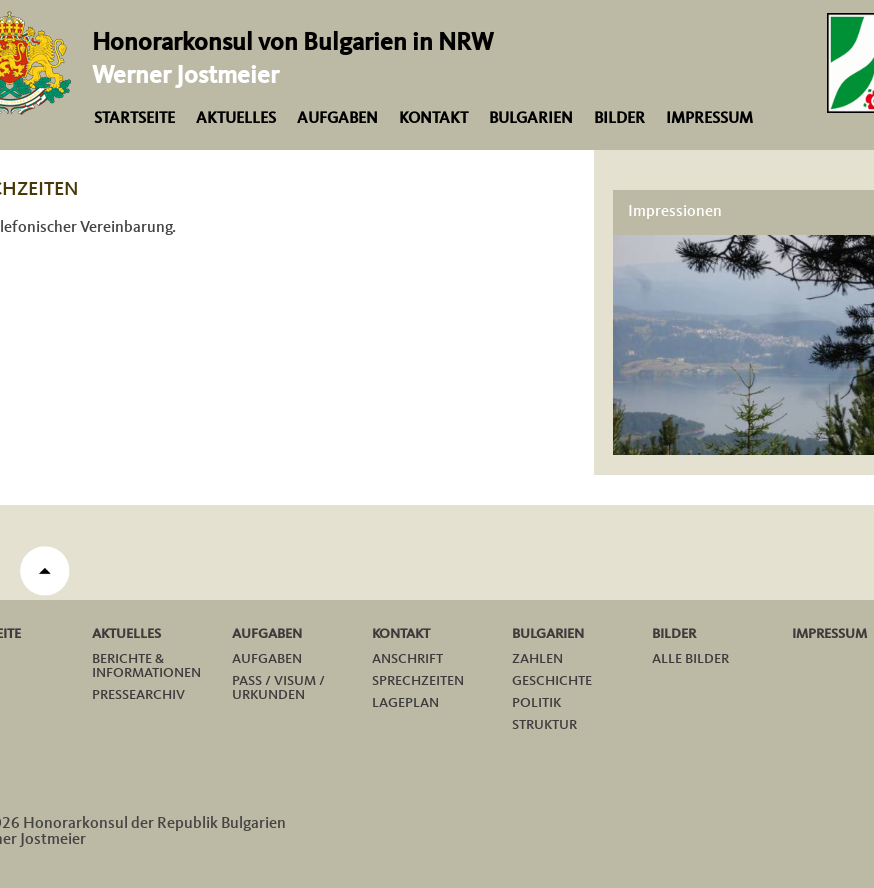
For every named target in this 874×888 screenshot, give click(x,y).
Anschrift (407, 659)
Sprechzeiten (418, 681)
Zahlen (537, 659)
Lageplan (405, 703)
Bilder (619, 119)
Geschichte (552, 681)
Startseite (134, 119)
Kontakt (433, 119)
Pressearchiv (138, 695)
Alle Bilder (690, 659)
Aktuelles (236, 119)
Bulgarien (531, 119)
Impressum (709, 119)
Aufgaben (337, 119)
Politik (536, 703)
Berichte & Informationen (146, 666)
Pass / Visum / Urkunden (278, 688)
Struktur (544, 725)
